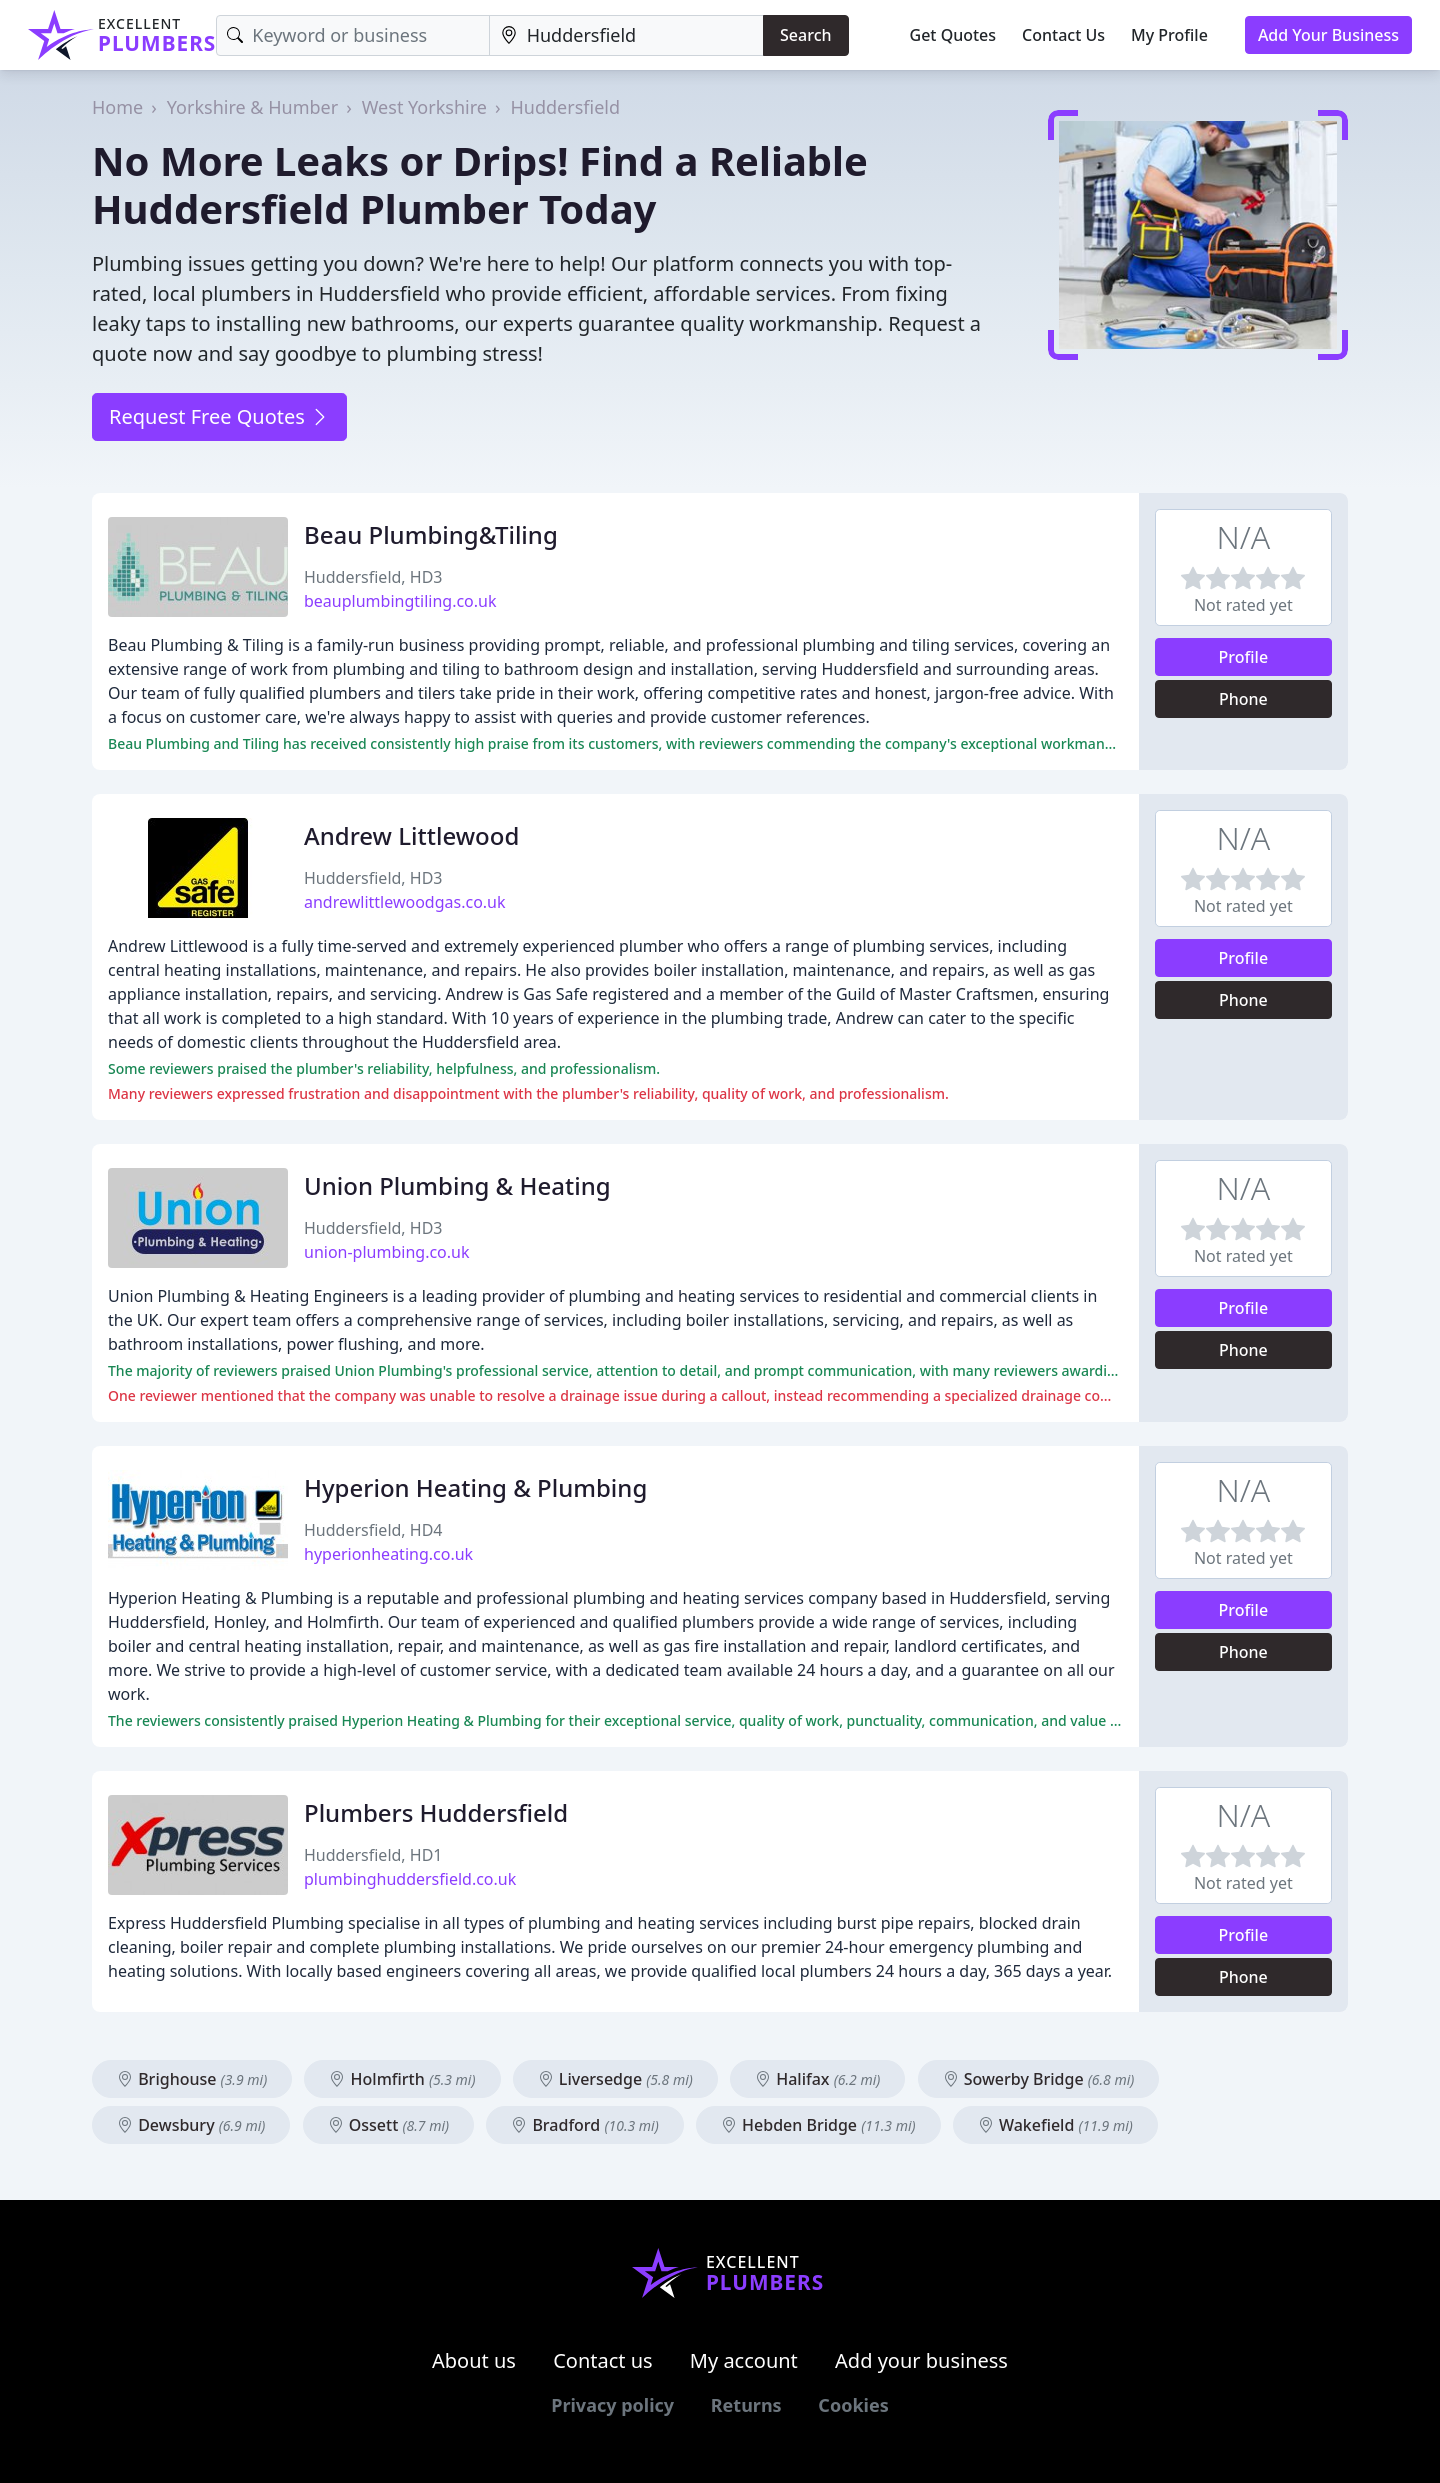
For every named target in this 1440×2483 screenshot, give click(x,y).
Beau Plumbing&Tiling (431, 534)
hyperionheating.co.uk (388, 1554)
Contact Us (1063, 35)
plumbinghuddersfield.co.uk (410, 1879)
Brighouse (192, 2079)
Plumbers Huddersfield (436, 1812)
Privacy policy (612, 2405)
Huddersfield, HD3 (373, 577)
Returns (746, 2405)
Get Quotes (953, 35)
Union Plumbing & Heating (457, 1185)
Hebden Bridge (818, 2125)
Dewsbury (191, 2125)
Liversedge (615, 2079)
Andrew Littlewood (411, 835)
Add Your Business (1328, 35)
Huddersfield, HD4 (373, 1530)
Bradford (585, 2125)
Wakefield (1055, 2125)
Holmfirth (402, 2079)
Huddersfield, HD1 (373, 1855)
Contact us (603, 2360)
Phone (1243, 699)
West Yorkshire (424, 107)
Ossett (389, 2125)
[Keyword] (352, 35)
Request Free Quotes (219, 416)
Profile (1244, 657)
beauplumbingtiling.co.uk (400, 601)
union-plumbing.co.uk (387, 1252)
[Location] (626, 35)
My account (744, 2360)
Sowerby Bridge (1039, 2079)
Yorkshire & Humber (252, 107)
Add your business (921, 2360)
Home (117, 107)
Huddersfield (566, 107)
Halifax (817, 2079)
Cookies (853, 2405)
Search (805, 35)
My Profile (1169, 35)
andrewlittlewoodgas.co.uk (405, 902)
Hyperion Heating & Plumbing (475, 1487)
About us (474, 2360)
